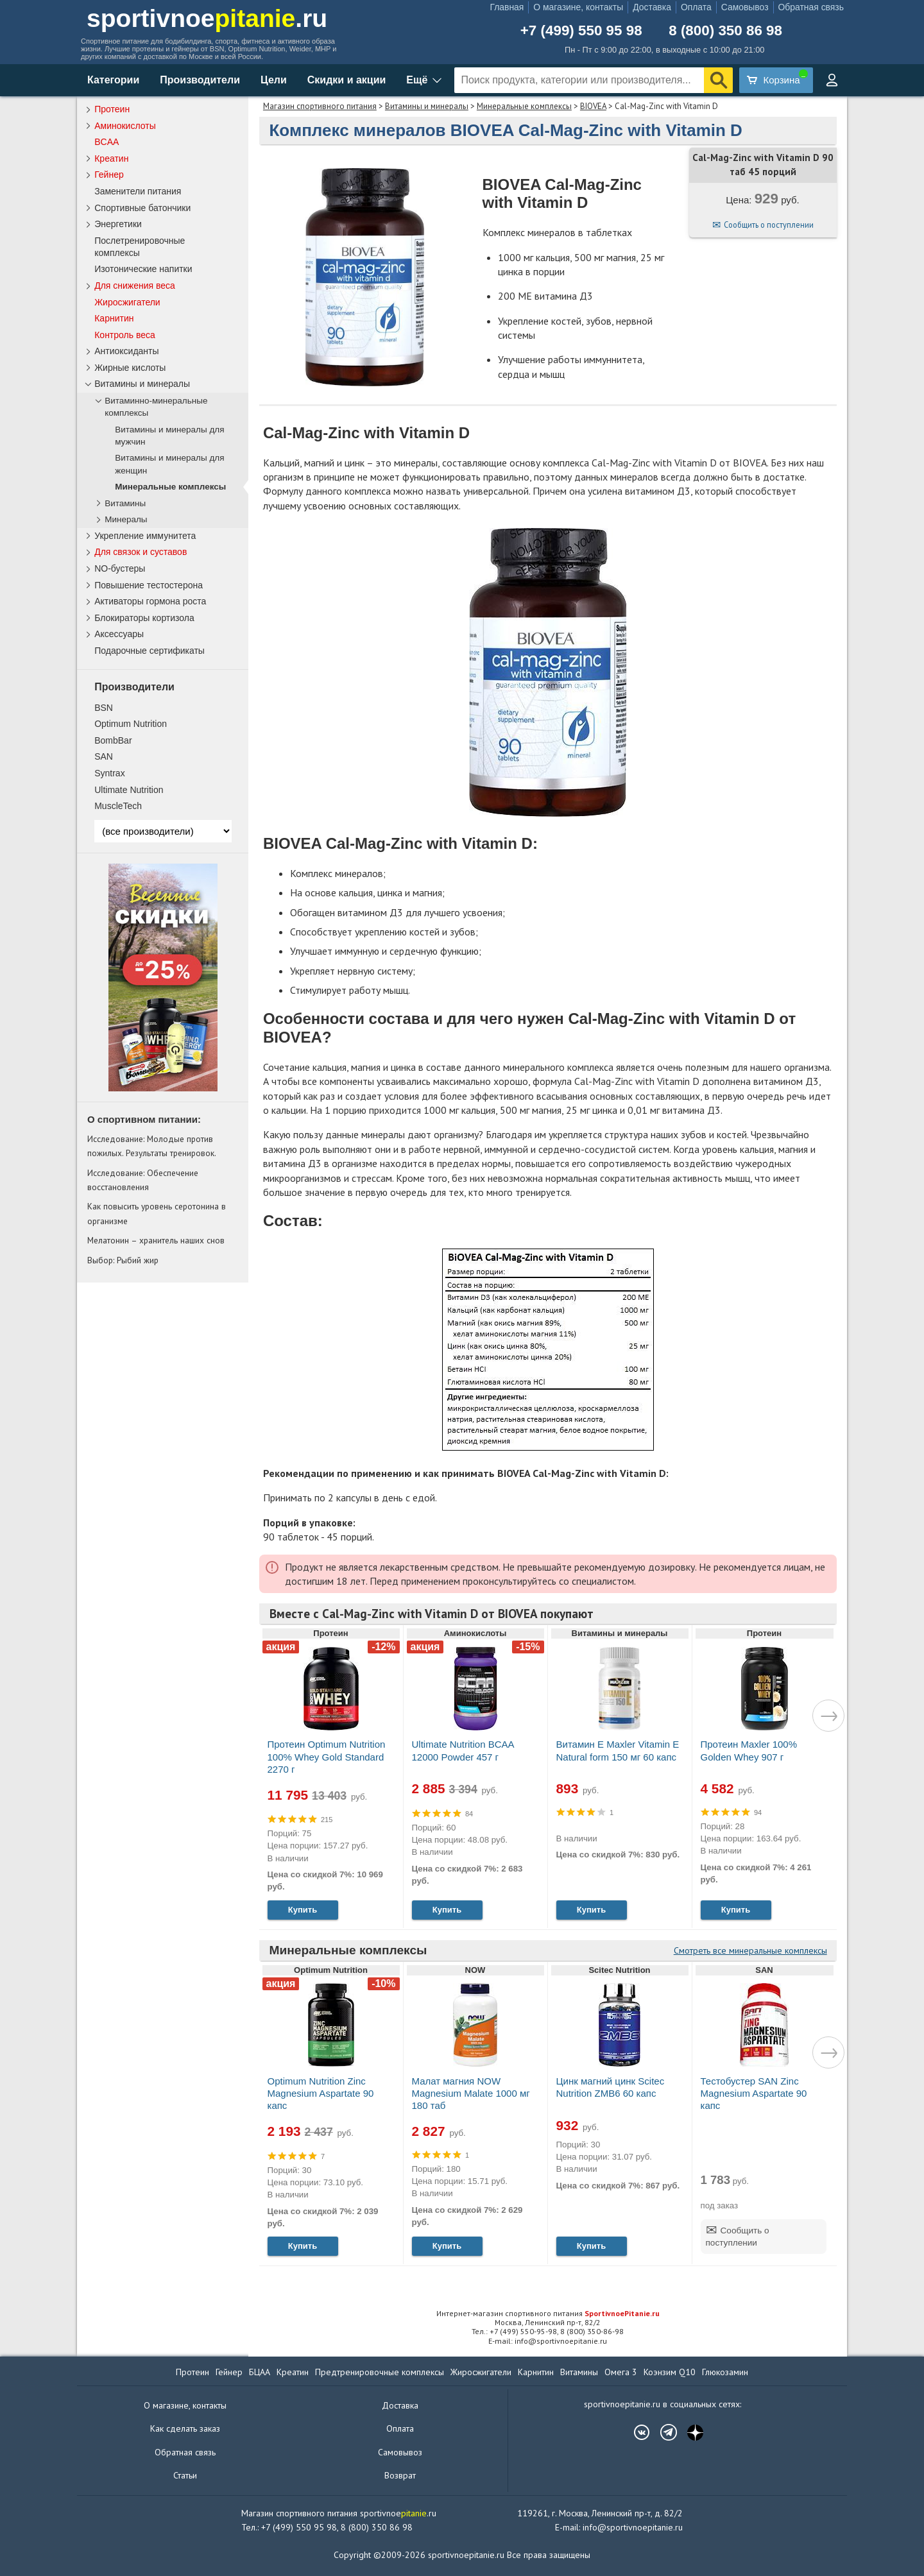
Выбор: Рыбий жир (122, 1260)
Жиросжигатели (127, 302)
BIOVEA (593, 106)
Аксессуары (119, 634)
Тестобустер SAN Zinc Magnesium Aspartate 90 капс (754, 2093)
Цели (274, 79)
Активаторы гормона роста (150, 601)
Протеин (112, 109)
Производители (200, 79)
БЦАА (259, 2372)
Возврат (400, 2475)
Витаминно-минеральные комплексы (156, 407)
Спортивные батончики (142, 208)
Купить (302, 1910)
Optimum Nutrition (130, 724)
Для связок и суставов (140, 552)
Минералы (126, 519)
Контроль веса (124, 335)
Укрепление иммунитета (145, 536)
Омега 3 (620, 2372)
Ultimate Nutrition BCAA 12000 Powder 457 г (463, 1750)
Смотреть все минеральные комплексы (750, 1950)
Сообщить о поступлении (769, 224)
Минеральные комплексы (524, 106)
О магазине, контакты (578, 7)
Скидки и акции (346, 79)
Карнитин (113, 318)
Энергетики (118, 224)
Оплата (696, 7)
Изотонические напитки (143, 269)
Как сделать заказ (185, 2428)
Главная (507, 7)
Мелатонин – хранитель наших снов (156, 1240)
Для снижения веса (134, 285)
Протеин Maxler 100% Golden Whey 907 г (749, 1750)
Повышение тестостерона (148, 585)
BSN (103, 708)
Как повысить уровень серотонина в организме (156, 1213)
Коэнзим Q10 (670, 2372)
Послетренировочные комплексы (139, 246)
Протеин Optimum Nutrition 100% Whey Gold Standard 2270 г (327, 1756)
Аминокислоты (125, 126)
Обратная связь (811, 7)
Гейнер (109, 174)
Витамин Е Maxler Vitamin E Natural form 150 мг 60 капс (618, 1750)
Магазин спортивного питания (320, 106)
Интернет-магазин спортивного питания (548, 2313)
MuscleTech (118, 806)
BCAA (106, 142)
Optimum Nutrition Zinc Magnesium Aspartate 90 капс (321, 2093)
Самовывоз (745, 7)
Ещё (416, 79)
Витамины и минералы (426, 106)
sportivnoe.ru (207, 18)
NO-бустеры (119, 568)
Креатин (111, 158)
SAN (103, 756)
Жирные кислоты (130, 368)
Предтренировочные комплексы (379, 2372)
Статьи (185, 2475)
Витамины (125, 503)
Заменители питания (137, 191)
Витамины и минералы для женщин (169, 464)
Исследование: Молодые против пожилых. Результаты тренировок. (151, 1146)
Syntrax (109, 773)
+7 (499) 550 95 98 (581, 31)
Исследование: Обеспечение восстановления (142, 1180)
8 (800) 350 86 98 (725, 31)
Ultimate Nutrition (128, 790)
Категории (113, 79)
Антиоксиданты (126, 351)
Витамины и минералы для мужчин (169, 436)
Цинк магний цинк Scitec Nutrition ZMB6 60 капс (610, 2087)
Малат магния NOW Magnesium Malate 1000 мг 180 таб (471, 2093)
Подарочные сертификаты (149, 650)
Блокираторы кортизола (144, 618)
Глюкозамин (725, 2372)
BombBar (113, 740)
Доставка (652, 7)
